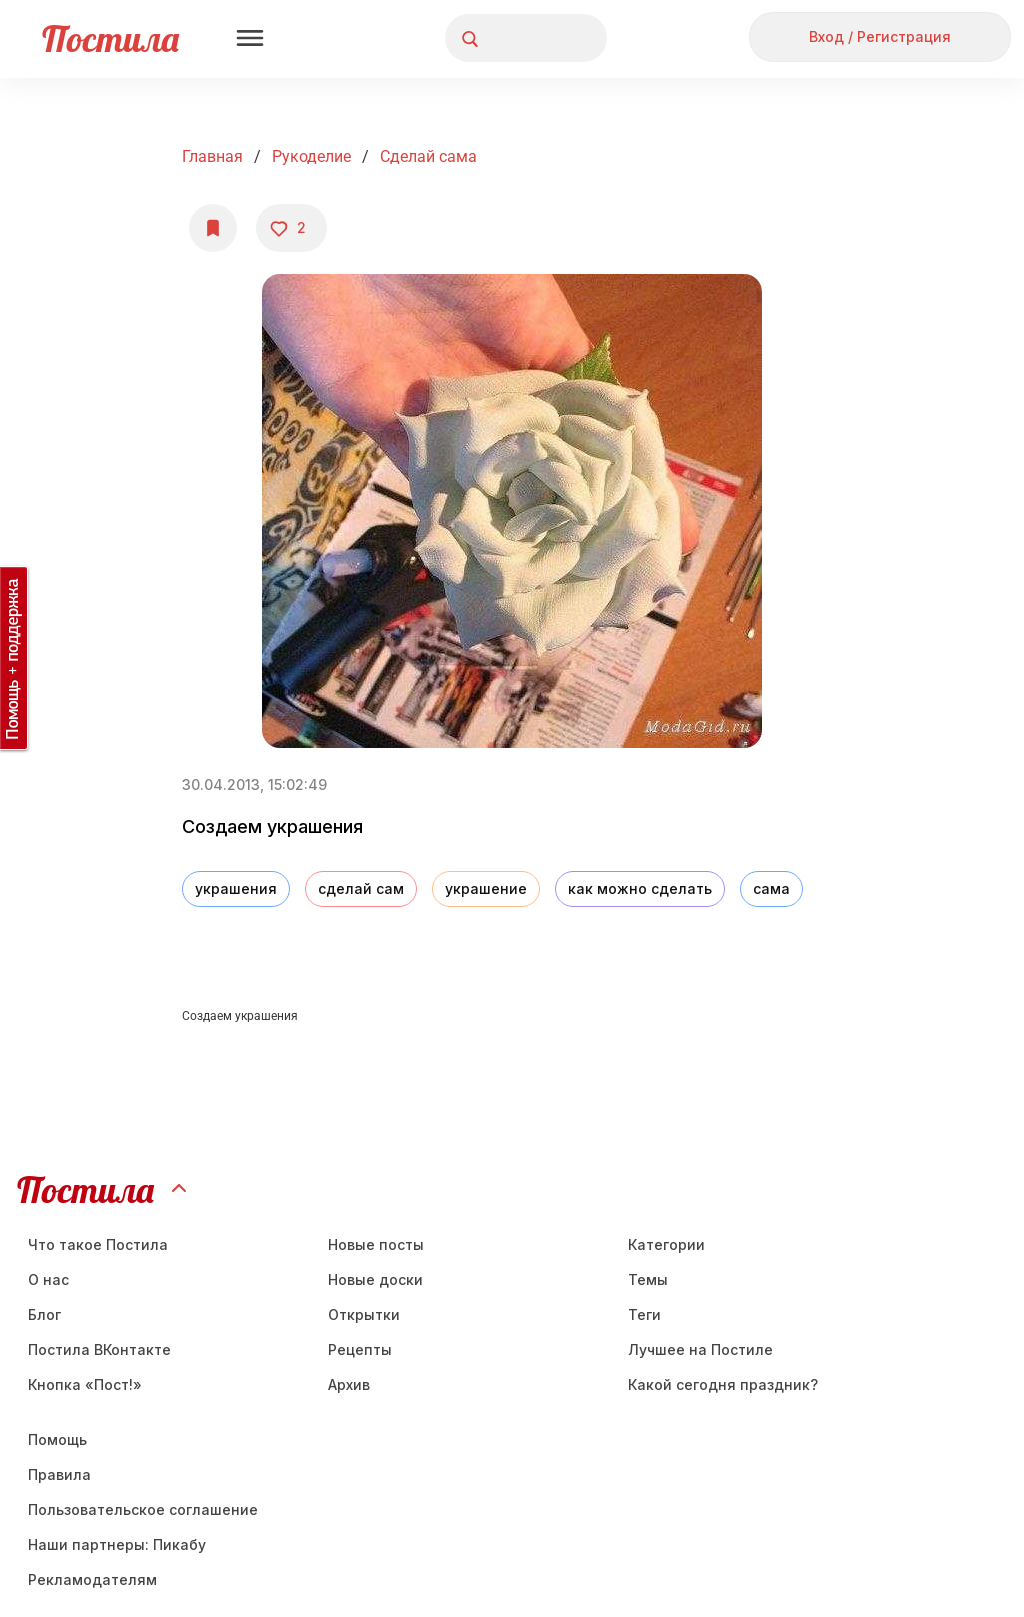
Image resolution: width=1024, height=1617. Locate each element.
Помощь (57, 1439)
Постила (110, 38)
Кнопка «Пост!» (85, 1384)
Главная (212, 156)
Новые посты (376, 1244)
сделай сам (361, 888)
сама (771, 888)
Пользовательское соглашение (143, 1509)
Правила (59, 1474)
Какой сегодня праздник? (723, 1384)
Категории (666, 1244)
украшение (486, 888)
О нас (48, 1279)
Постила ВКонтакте (99, 1349)
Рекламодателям (92, 1579)
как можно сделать (640, 888)
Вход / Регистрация (880, 36)
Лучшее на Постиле (700, 1349)
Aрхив (349, 1384)
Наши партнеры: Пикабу (117, 1544)
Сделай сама (428, 156)
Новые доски (375, 1279)
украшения (236, 888)
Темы (648, 1279)
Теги (644, 1314)
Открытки (364, 1314)
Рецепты (360, 1349)
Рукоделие (311, 156)
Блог (44, 1314)
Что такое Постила (98, 1244)
